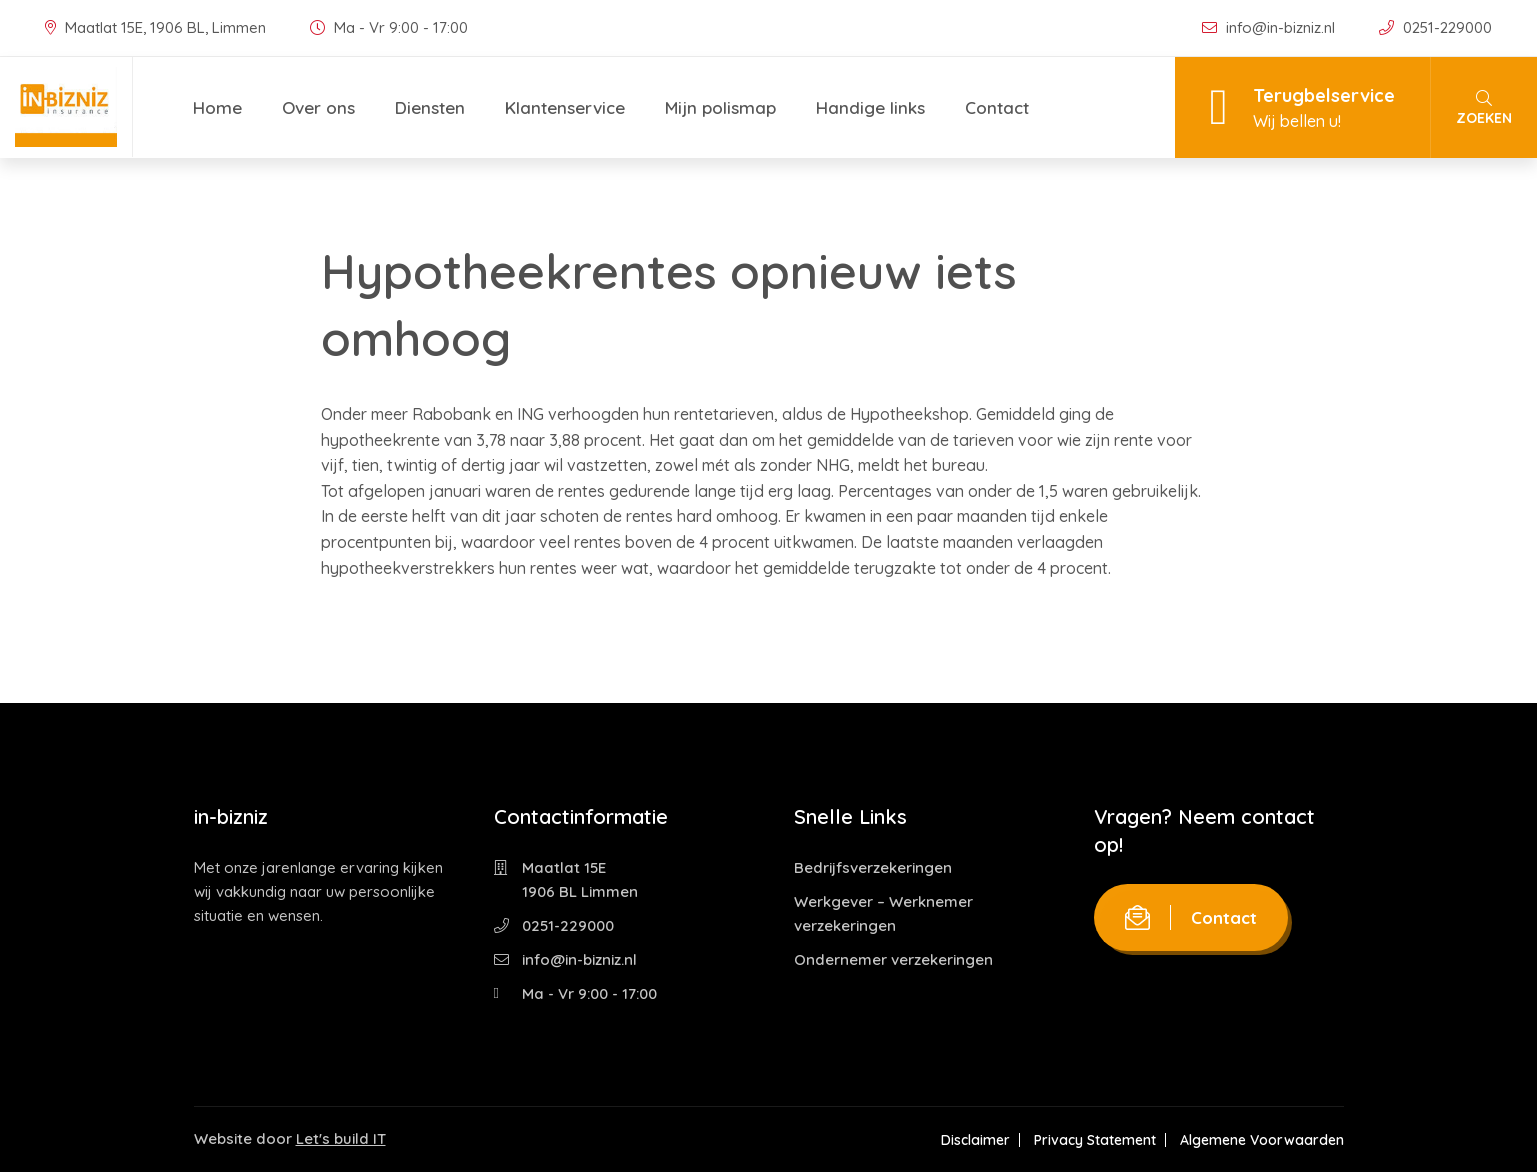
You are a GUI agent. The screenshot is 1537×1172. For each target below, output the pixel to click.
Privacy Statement (1095, 1140)
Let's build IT (341, 1138)
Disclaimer (975, 1140)
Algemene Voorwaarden (1262, 1140)
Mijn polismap (720, 107)
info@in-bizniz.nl (1270, 27)
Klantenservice (565, 107)
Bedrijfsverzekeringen (873, 867)
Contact (997, 107)
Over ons (318, 107)
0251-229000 (1435, 27)
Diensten (430, 107)
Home (217, 107)
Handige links (870, 107)
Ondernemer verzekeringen (893, 959)
